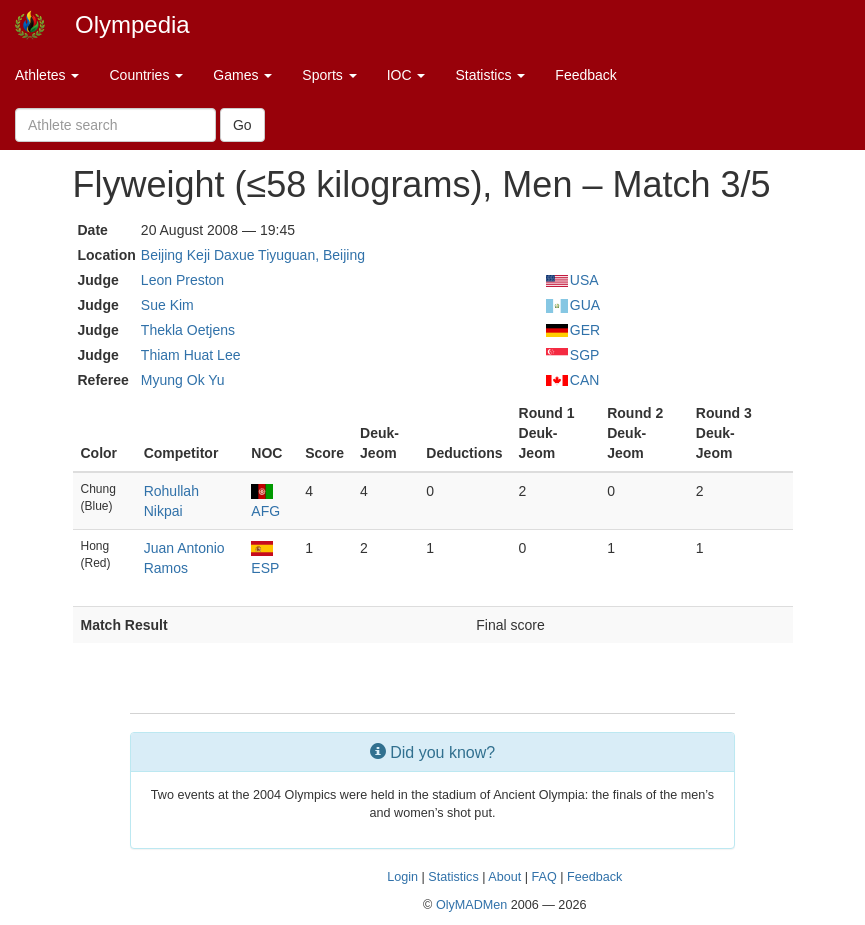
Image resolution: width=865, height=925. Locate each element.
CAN (573, 380)
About (504, 877)
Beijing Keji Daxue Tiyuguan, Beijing (253, 255)
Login (402, 877)
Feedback (585, 75)
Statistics (490, 75)
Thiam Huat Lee (191, 355)
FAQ (543, 877)
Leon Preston (182, 280)
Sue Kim (167, 305)
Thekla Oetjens (188, 330)
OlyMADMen (471, 905)
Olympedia (132, 24)
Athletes (47, 75)
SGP (573, 355)
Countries (146, 75)
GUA (573, 305)
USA (572, 280)
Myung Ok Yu (183, 380)
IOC (406, 75)
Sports (329, 75)
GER (573, 330)
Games (242, 75)
